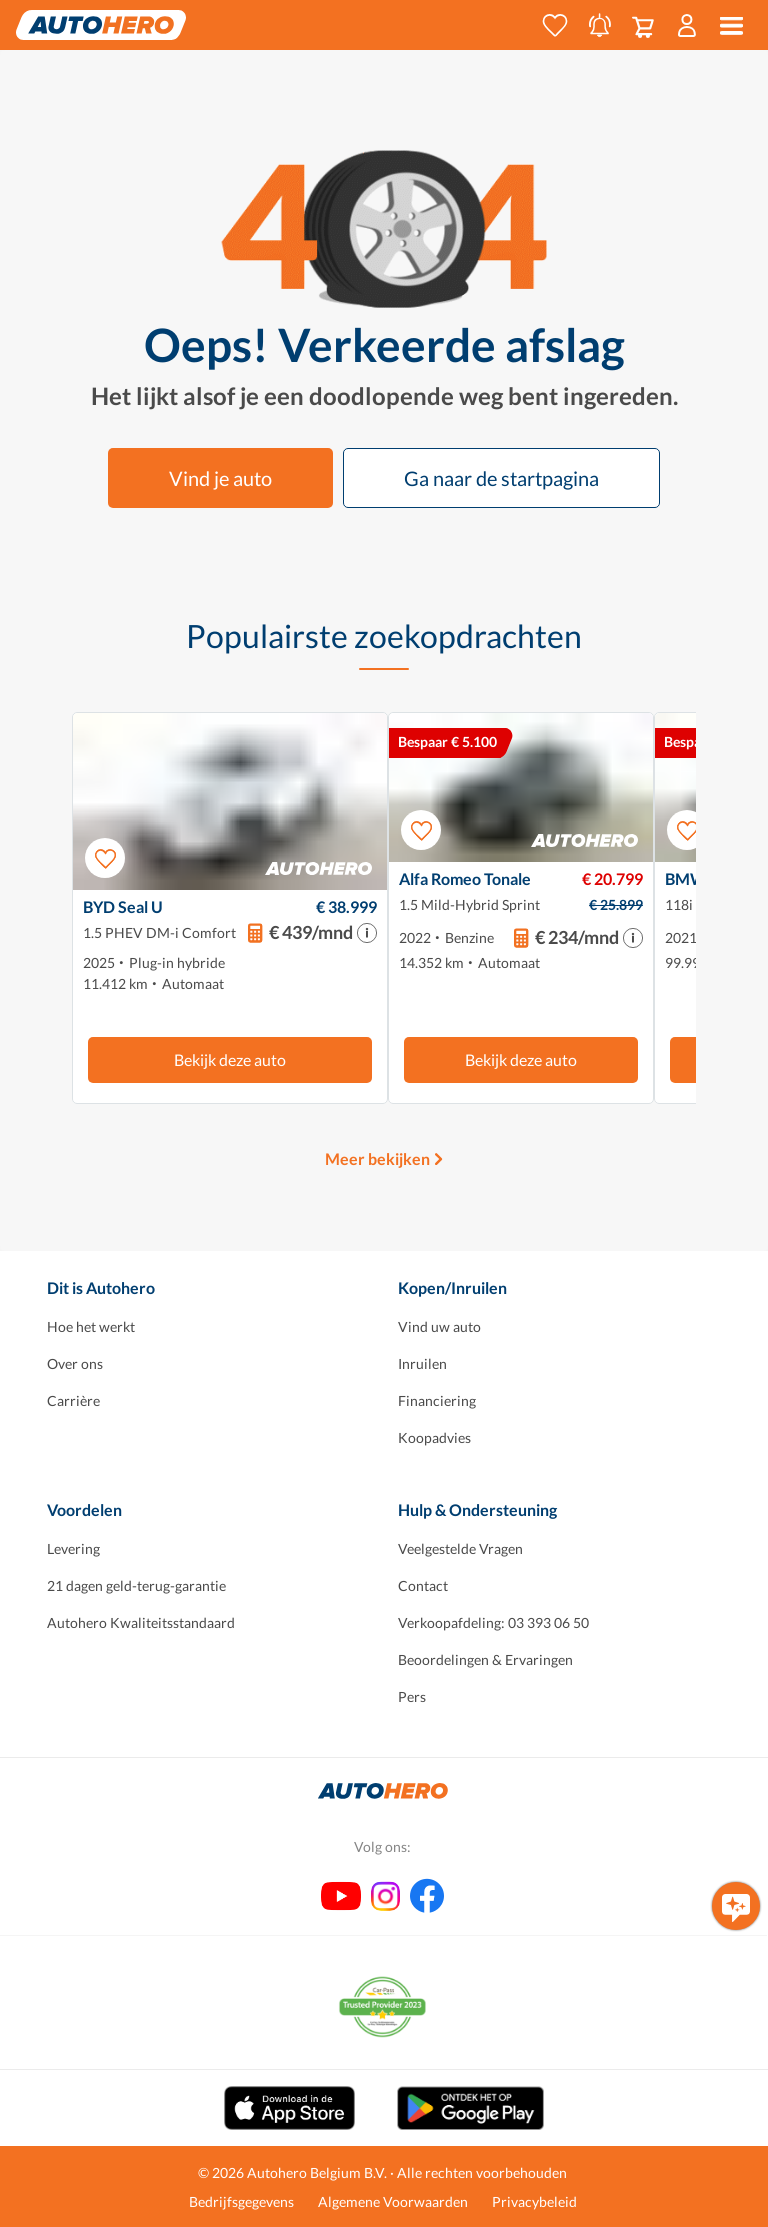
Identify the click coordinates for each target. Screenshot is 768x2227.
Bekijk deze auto (230, 1059)
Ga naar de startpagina (501, 478)
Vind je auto (220, 478)
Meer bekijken (377, 1158)
